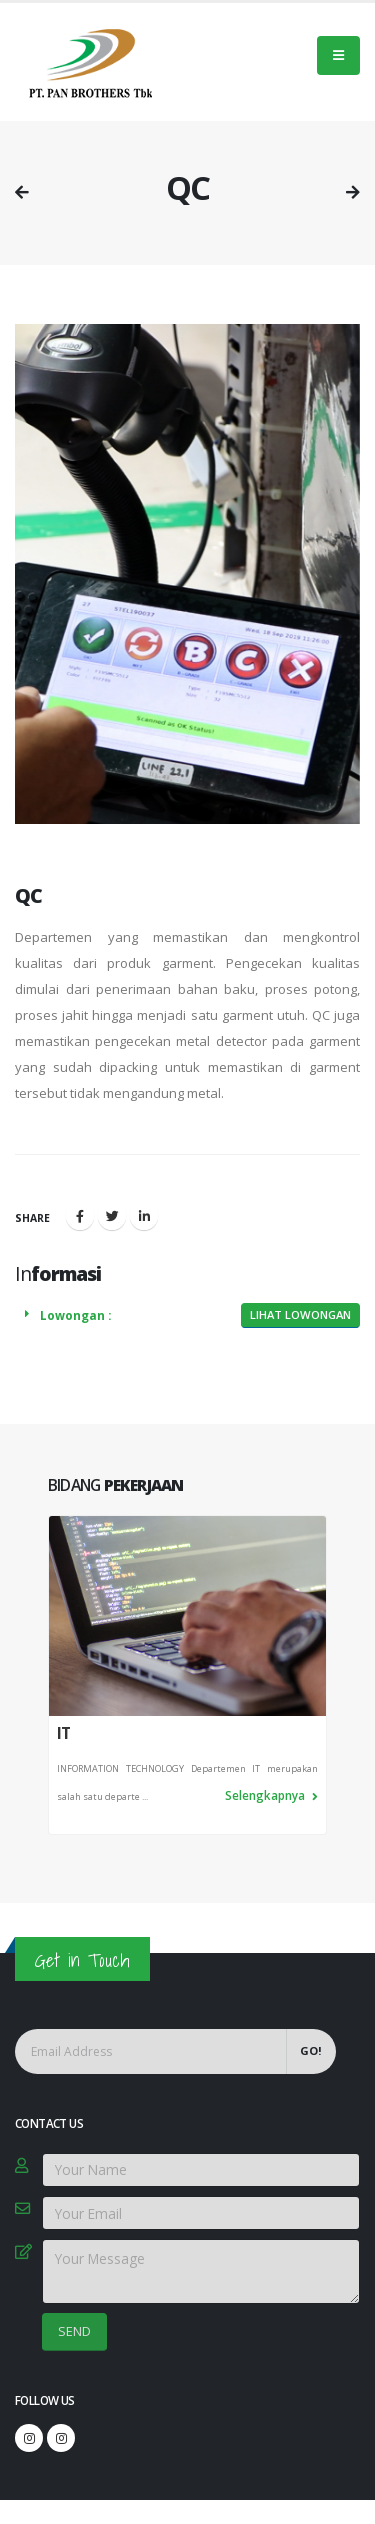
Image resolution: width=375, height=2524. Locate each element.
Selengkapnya (271, 1795)
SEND (74, 2331)
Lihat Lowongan (300, 1314)
